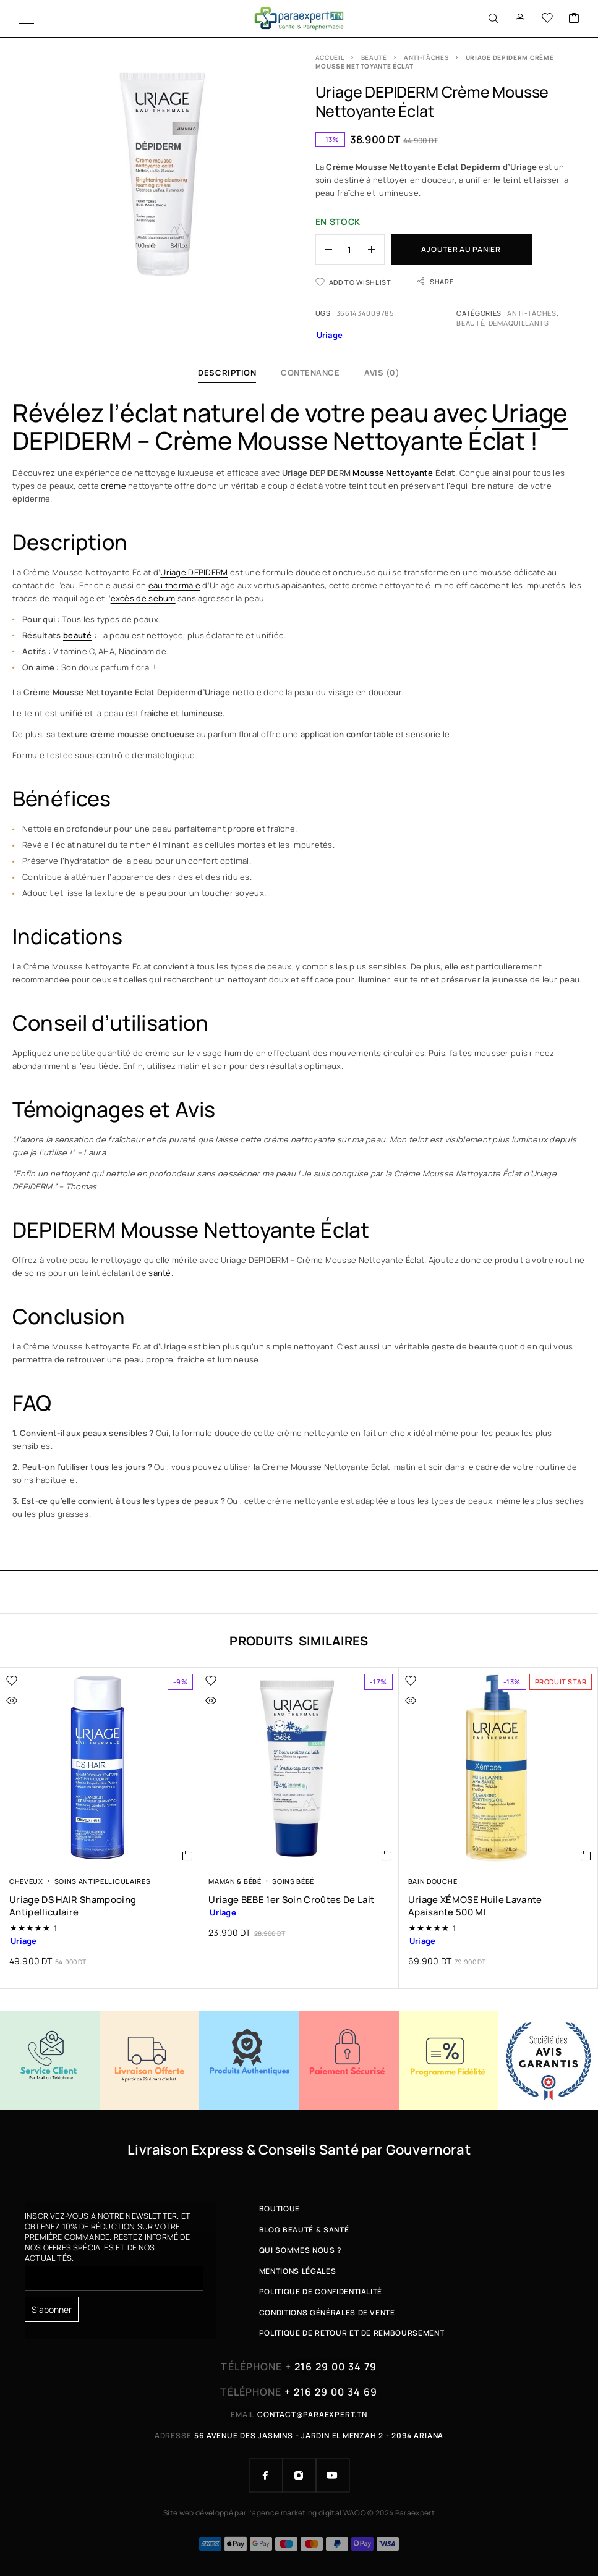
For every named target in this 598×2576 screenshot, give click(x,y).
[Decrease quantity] (324, 249)
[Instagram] (299, 2475)
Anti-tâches (426, 57)
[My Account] (520, 18)
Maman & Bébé (234, 1881)
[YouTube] (332, 2475)
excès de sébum (143, 598)
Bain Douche (433, 1881)
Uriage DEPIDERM (194, 572)
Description (227, 372)
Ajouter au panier (460, 249)
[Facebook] (266, 2475)
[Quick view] (37, 1700)
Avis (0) (381, 372)
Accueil (329, 57)
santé (159, 1272)
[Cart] (573, 18)
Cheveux (26, 1881)
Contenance (310, 372)
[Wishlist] (547, 18)
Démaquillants (519, 322)
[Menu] (26, 18)
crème (113, 485)
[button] (188, 1855)
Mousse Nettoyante (392, 472)
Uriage (530, 412)
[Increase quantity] (376, 249)
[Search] (493, 18)
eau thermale (174, 585)
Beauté (374, 57)
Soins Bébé (293, 1881)
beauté (77, 635)
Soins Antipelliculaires (102, 1881)
